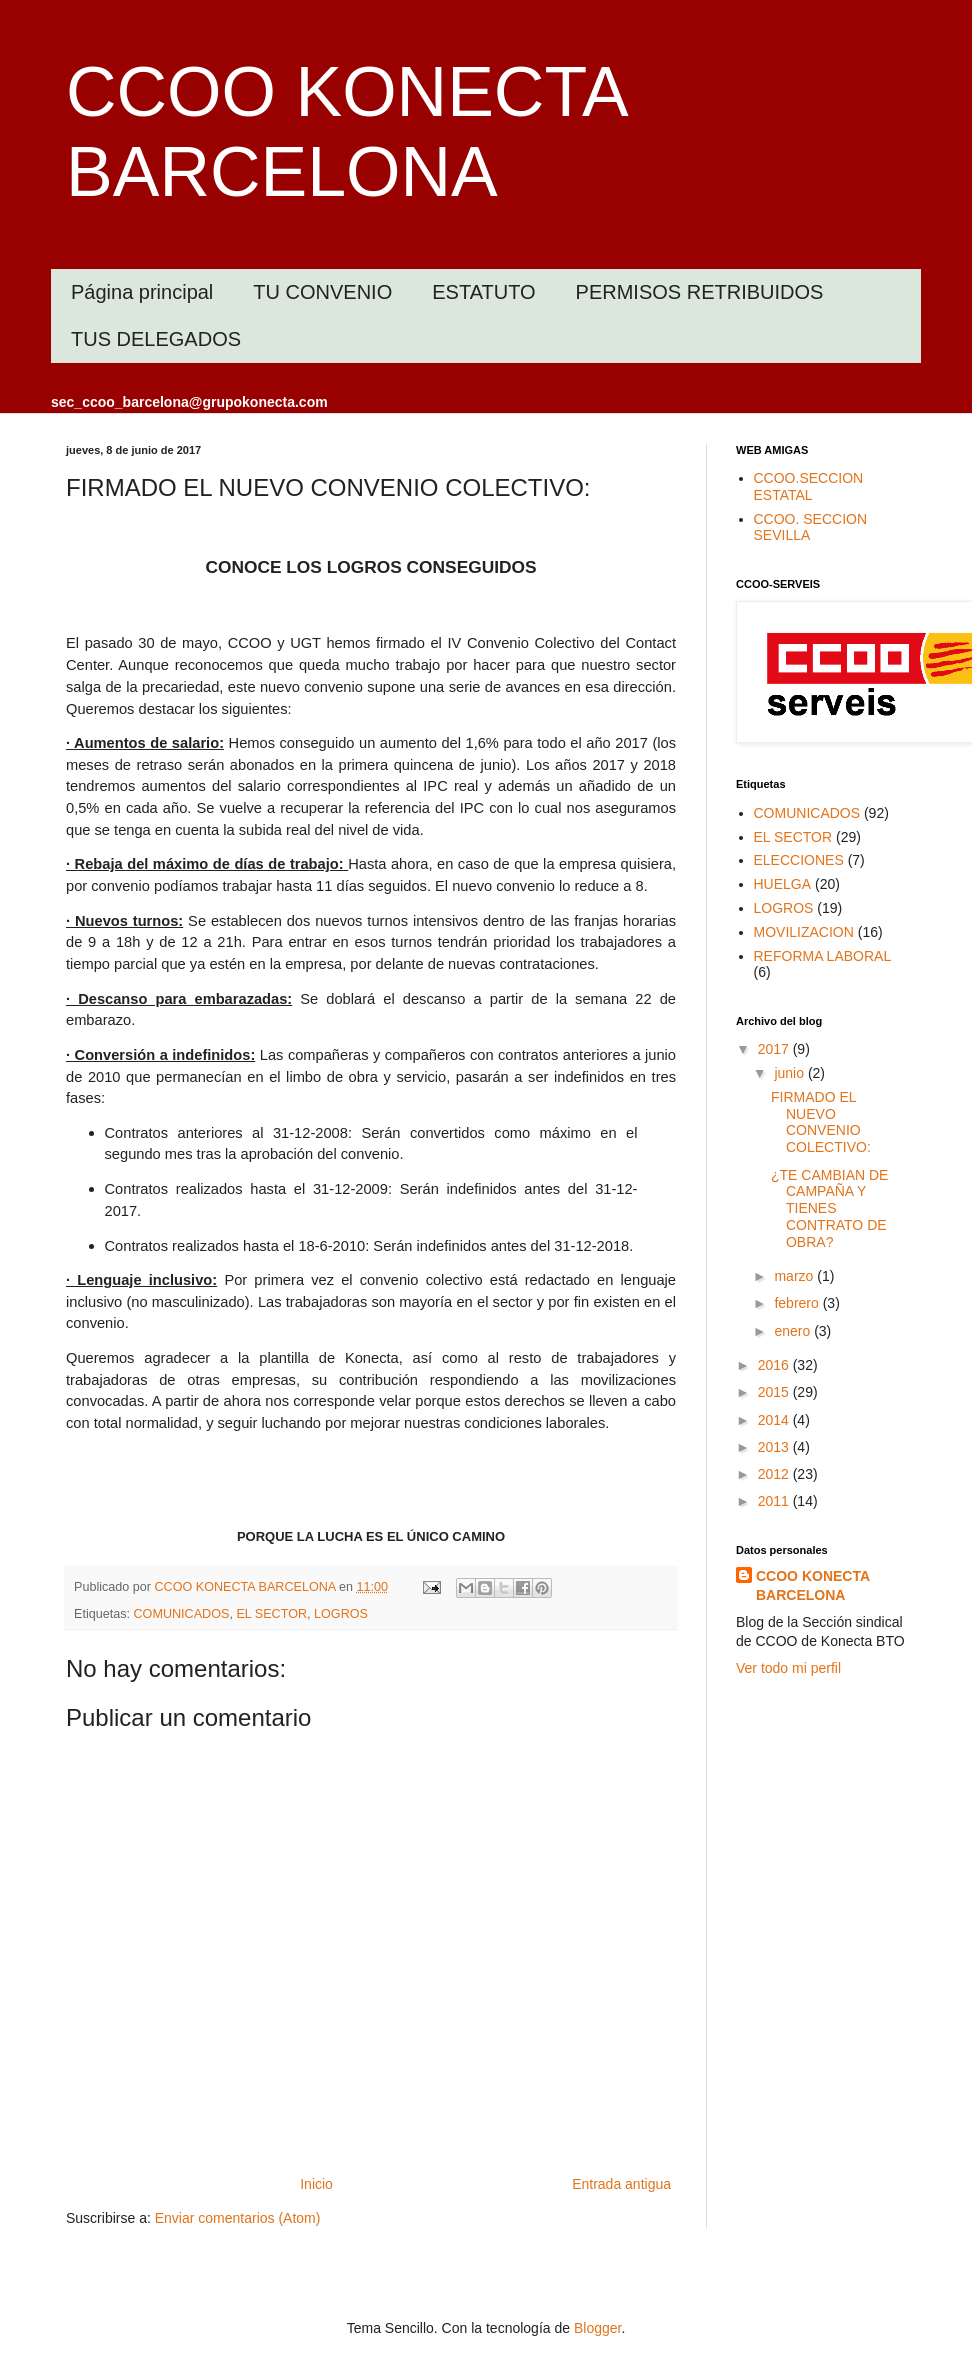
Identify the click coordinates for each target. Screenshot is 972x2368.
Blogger (597, 2328)
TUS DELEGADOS (156, 339)
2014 (775, 1420)
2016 (775, 1365)
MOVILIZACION (804, 932)
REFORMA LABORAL (823, 956)
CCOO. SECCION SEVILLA (811, 527)
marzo (795, 1276)
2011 (775, 1501)
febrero (798, 1303)
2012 (775, 1474)
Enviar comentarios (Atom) (238, 2218)
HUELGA (783, 884)
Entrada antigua (621, 2184)
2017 (775, 1049)
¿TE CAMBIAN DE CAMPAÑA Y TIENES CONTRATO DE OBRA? (829, 1208)
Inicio (316, 2184)
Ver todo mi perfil (788, 1668)
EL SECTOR (271, 1614)
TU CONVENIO (322, 292)
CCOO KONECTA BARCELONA (813, 1586)
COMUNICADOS (182, 1614)
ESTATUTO (483, 292)
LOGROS (341, 1614)
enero (794, 1331)
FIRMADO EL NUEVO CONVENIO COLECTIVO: (821, 1122)
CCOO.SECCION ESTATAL (809, 486)
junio (790, 1073)
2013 (775, 1447)
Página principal (142, 292)
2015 (775, 1392)
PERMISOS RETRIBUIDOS (700, 292)
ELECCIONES (799, 860)
